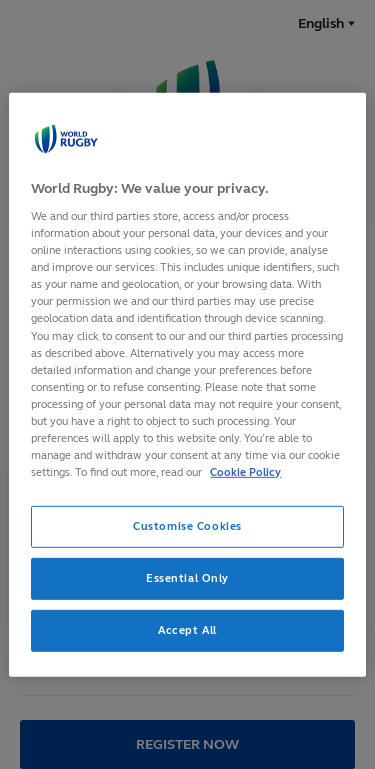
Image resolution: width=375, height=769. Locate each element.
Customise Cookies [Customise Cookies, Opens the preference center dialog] (187, 526)
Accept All (187, 630)
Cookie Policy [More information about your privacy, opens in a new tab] (245, 472)
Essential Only (187, 578)
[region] (187, 384)
